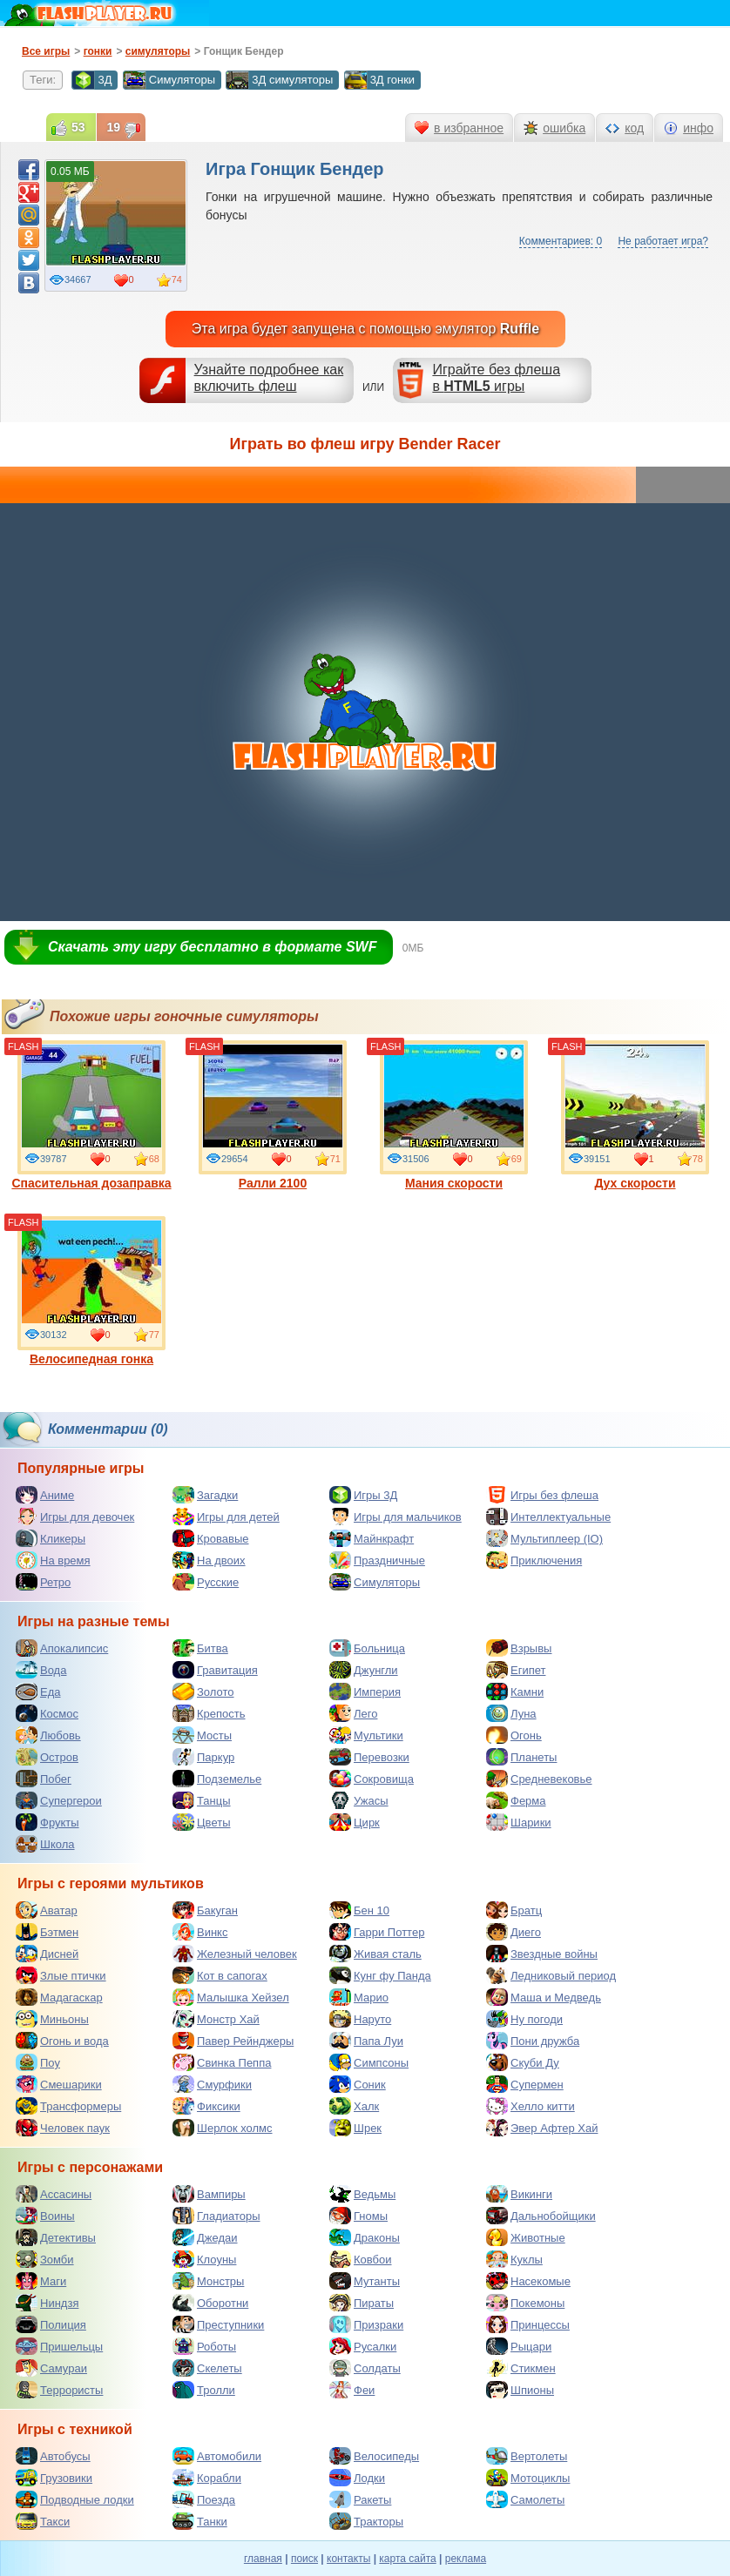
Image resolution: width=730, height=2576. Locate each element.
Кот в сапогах (219, 1975)
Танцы (201, 1800)
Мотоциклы (528, 2477)
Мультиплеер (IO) (544, 1538)
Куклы (514, 2259)
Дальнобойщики (541, 2215)
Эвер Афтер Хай (542, 2127)
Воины (45, 2215)
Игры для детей (226, 1516)
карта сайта (407, 2558)
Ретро (43, 1582)
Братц (514, 1910)
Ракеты (360, 2499)
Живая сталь (375, 1953)
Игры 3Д (363, 1494)
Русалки (362, 2346)
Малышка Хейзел (230, 1997)
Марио (359, 1997)
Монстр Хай (216, 2019)
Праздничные (377, 1560)
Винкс (199, 1931)
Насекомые (528, 2281)
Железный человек (234, 1953)
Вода (41, 1669)
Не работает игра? (663, 241)
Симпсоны (369, 2062)
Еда (38, 1691)
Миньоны (52, 2019)
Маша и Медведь (543, 1997)
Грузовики (54, 2477)
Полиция (51, 2324)
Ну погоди (524, 2019)
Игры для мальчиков (395, 1516)
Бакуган (205, 1910)
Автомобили (216, 2456)
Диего (513, 1931)
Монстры (208, 2281)
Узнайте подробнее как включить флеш (269, 377)
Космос (47, 1713)
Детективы (56, 2237)
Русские (205, 1582)
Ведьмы (362, 2194)
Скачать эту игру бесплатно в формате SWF (212, 946)
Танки (199, 2521)
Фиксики (206, 2106)
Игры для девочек (75, 1516)
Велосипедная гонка (91, 1291)
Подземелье (216, 1778)
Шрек (355, 2127)
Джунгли (363, 1669)
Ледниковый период (551, 1975)
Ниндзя (47, 2302)
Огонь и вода (62, 2040)
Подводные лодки (75, 2499)
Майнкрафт (371, 1538)
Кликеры (50, 1538)
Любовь (48, 1735)
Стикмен (521, 2368)
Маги (41, 2281)
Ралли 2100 (273, 1115)
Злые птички (61, 1975)
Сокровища (371, 1778)
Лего (353, 1713)
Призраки (366, 2324)
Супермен (525, 2084)
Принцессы (528, 2324)
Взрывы (518, 1648)
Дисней (47, 1953)
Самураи (51, 2368)
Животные (525, 2237)
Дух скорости (635, 1115)
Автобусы (53, 2456)
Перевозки (369, 1757)
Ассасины (53, 2194)
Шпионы (520, 2389)
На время (53, 1560)
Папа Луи (366, 2040)
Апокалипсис (62, 1648)
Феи (352, 2389)
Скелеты (207, 2368)
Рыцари (518, 2346)
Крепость (209, 1713)
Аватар (47, 1910)
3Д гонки (379, 80)
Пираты (361, 2302)
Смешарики (59, 2084)
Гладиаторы (216, 2215)
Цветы (201, 1822)
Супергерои (59, 1800)
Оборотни (210, 2302)
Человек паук (63, 2127)
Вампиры (209, 2194)
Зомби (45, 2259)
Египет (515, 1669)
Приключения (534, 1560)
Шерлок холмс (222, 2127)
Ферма (516, 1800)
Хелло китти (530, 2106)
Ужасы (359, 1800)
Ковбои (360, 2259)
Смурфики (212, 2084)
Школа (45, 1844)
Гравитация (215, 1669)
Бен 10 (359, 1910)
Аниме (45, 1494)
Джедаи (205, 2237)
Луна (511, 1713)
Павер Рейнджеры (233, 2040)
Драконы (364, 2237)
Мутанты (364, 2281)
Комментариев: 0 (560, 241)
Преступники (218, 2324)
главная (263, 2558)
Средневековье (539, 1778)
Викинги (519, 2194)
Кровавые (210, 1538)
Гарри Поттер (376, 1931)
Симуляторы (169, 80)
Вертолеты (526, 2456)
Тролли (203, 2389)
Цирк (354, 1822)
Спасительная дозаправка (91, 1115)
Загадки (205, 1494)
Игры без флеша (542, 1494)
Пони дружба (532, 2040)
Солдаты (365, 2368)
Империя (365, 1691)
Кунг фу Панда (380, 1975)
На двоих (209, 1560)
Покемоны (525, 2302)
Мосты (202, 1735)
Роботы (204, 2346)
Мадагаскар (59, 1997)
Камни (515, 1691)
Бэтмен (47, 1931)
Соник (357, 2084)
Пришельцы (59, 2346)
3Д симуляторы (279, 80)
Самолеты (525, 2499)
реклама (465, 2558)
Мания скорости (454, 1115)
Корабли (206, 2477)
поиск (304, 2558)
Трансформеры (68, 2106)
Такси (43, 2521)
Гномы (358, 2215)
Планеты (521, 1757)
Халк (354, 2106)
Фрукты (47, 1822)
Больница (367, 1648)
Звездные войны (542, 1953)
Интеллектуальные (548, 1516)
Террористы (59, 2389)
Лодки (357, 2477)
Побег (43, 1778)
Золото (203, 1691)
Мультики (366, 1735)
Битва (200, 1648)
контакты (348, 2558)
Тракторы (366, 2521)
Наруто (360, 2019)
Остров (47, 1757)
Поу (38, 2062)
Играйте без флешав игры (496, 377)
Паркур (203, 1757)
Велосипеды (374, 2456)
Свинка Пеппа (221, 2062)
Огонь (514, 1735)
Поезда (203, 2499)
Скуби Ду (522, 2062)
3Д (91, 80)
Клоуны (204, 2259)
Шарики (518, 1822)
